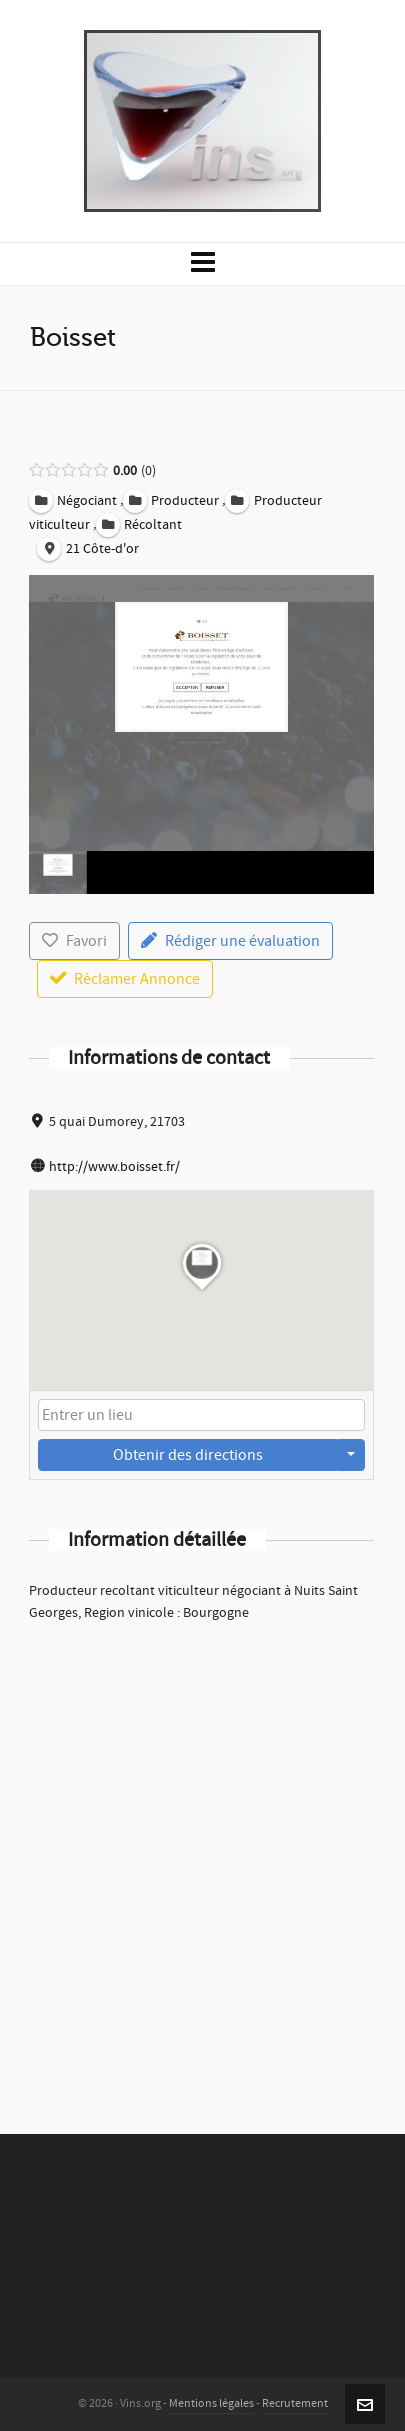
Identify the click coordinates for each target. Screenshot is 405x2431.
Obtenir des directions (188, 1455)
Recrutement (295, 2403)
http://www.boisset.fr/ (114, 1167)
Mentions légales (211, 2403)
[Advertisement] (202, 1851)
